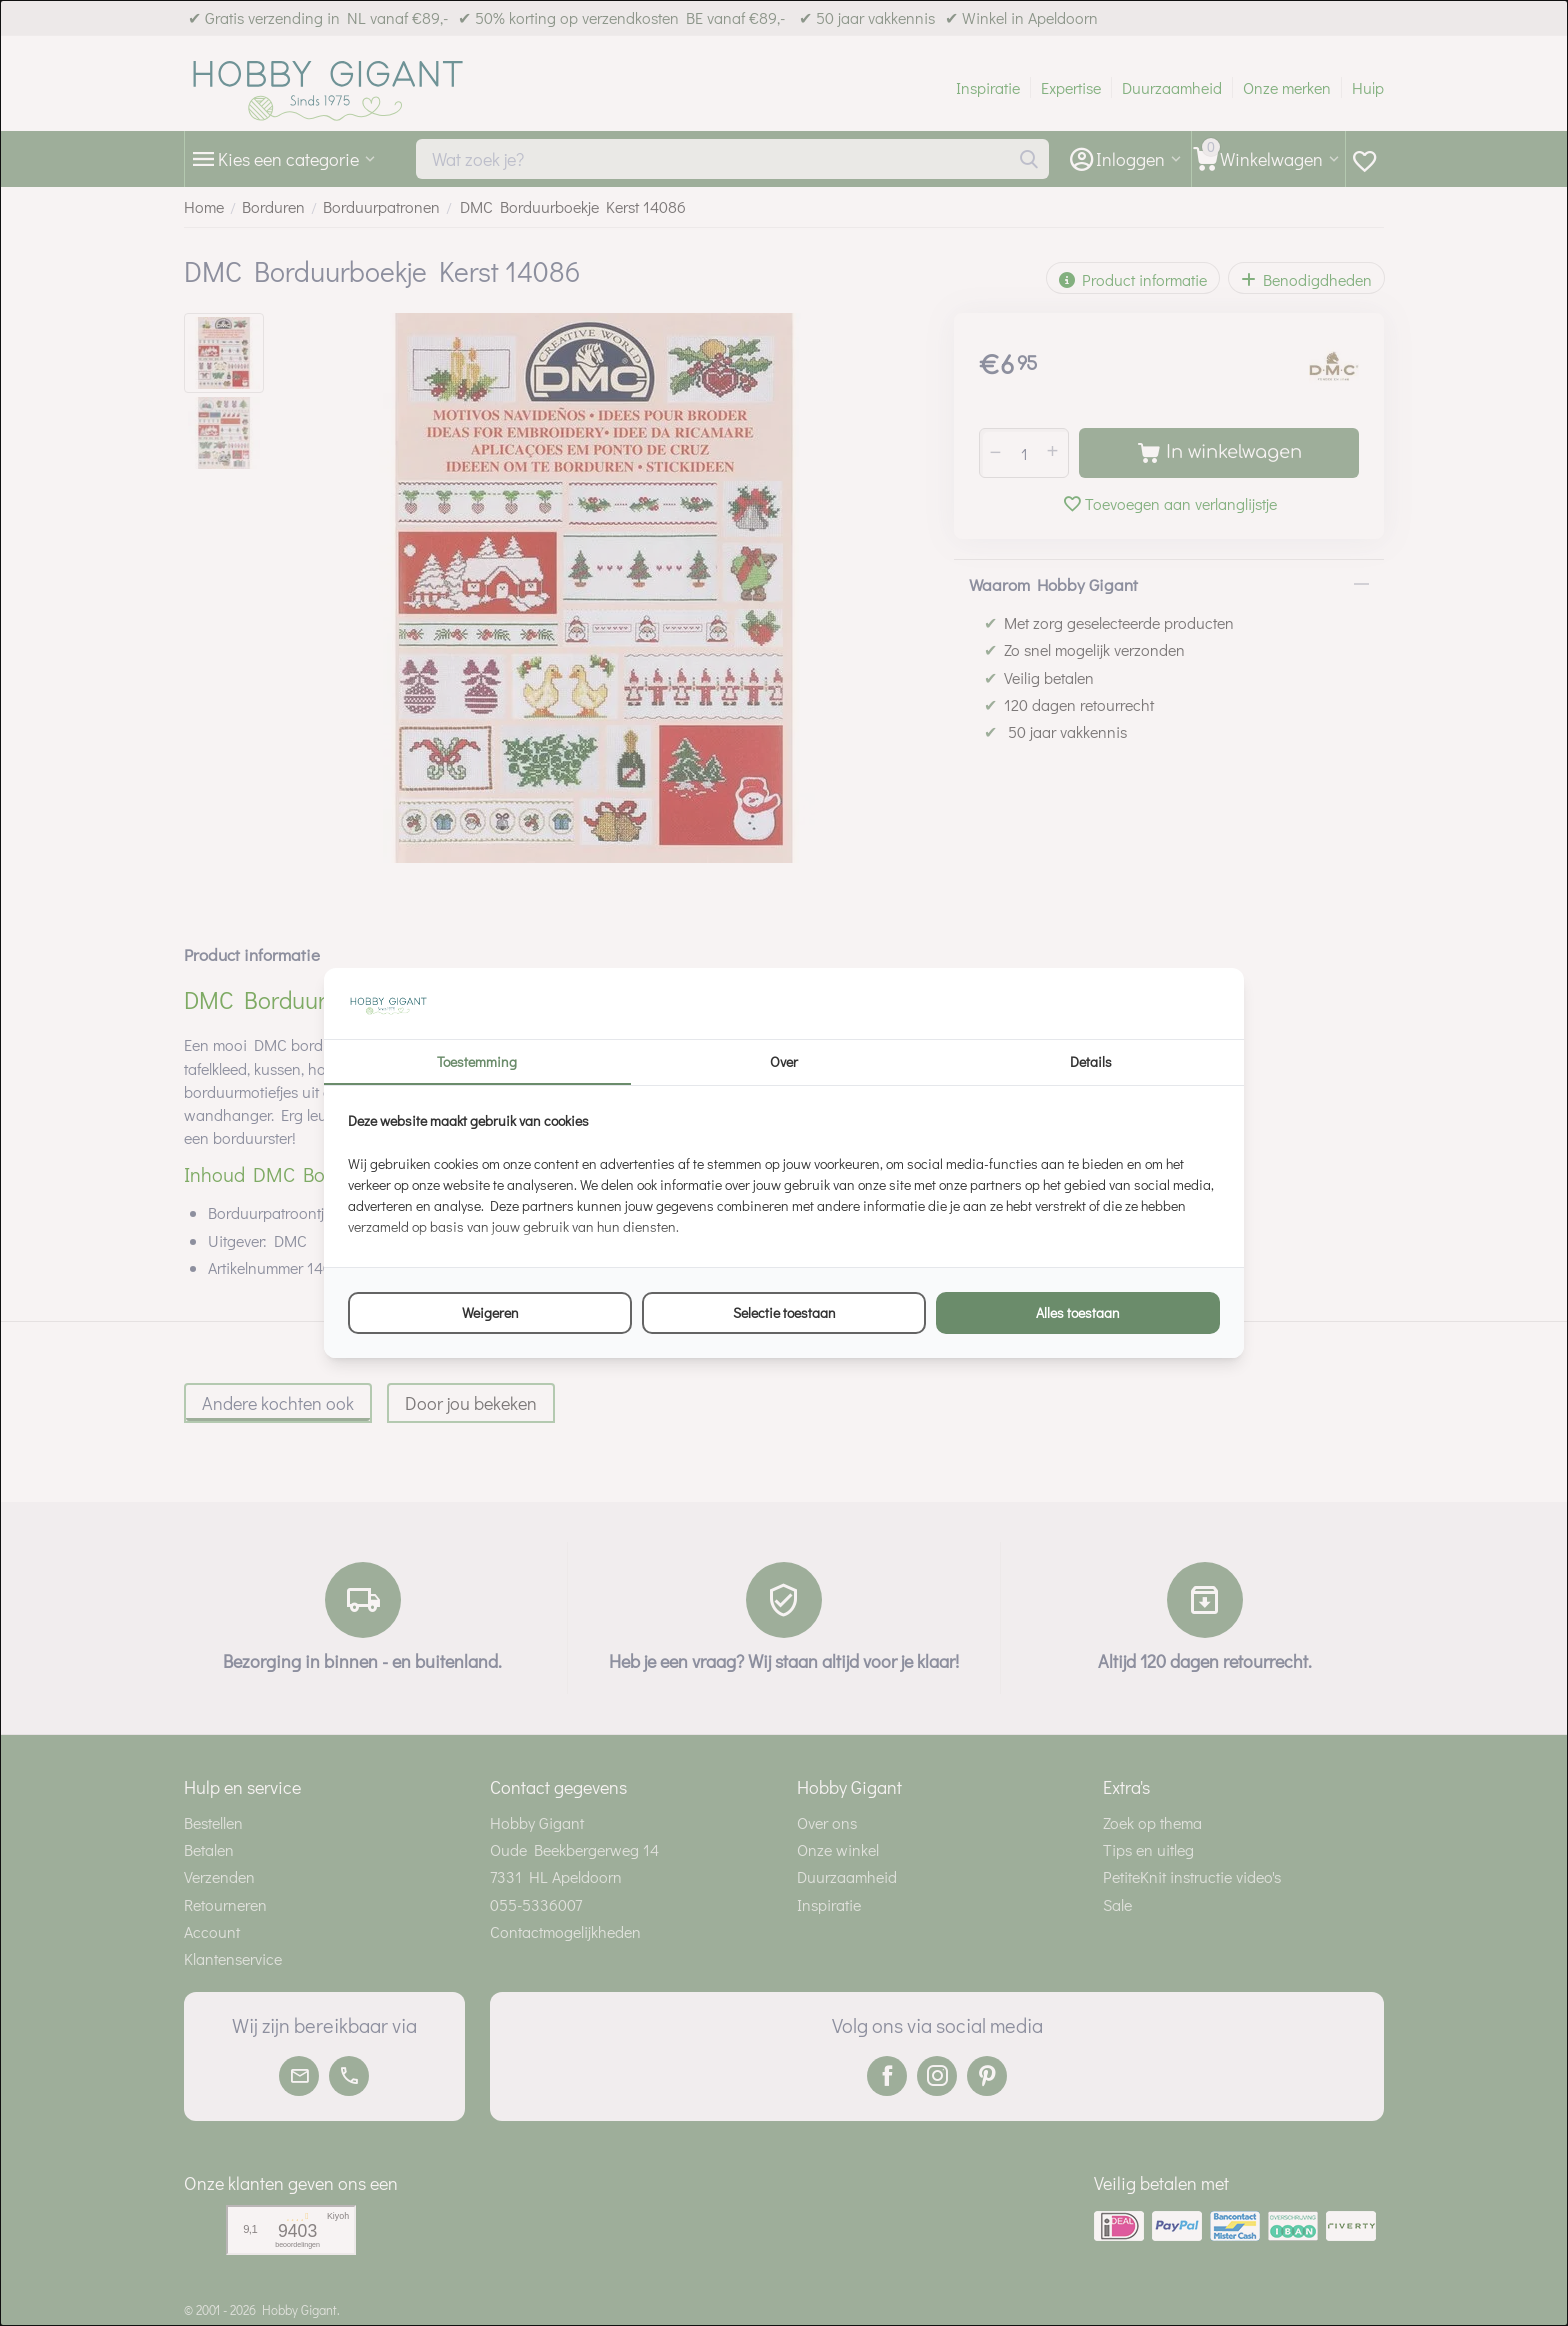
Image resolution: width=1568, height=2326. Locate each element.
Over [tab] (784, 1061)
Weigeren (490, 1312)
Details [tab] (1091, 1061)
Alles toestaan (1078, 1312)
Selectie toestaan (784, 1312)
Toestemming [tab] (477, 1061)
